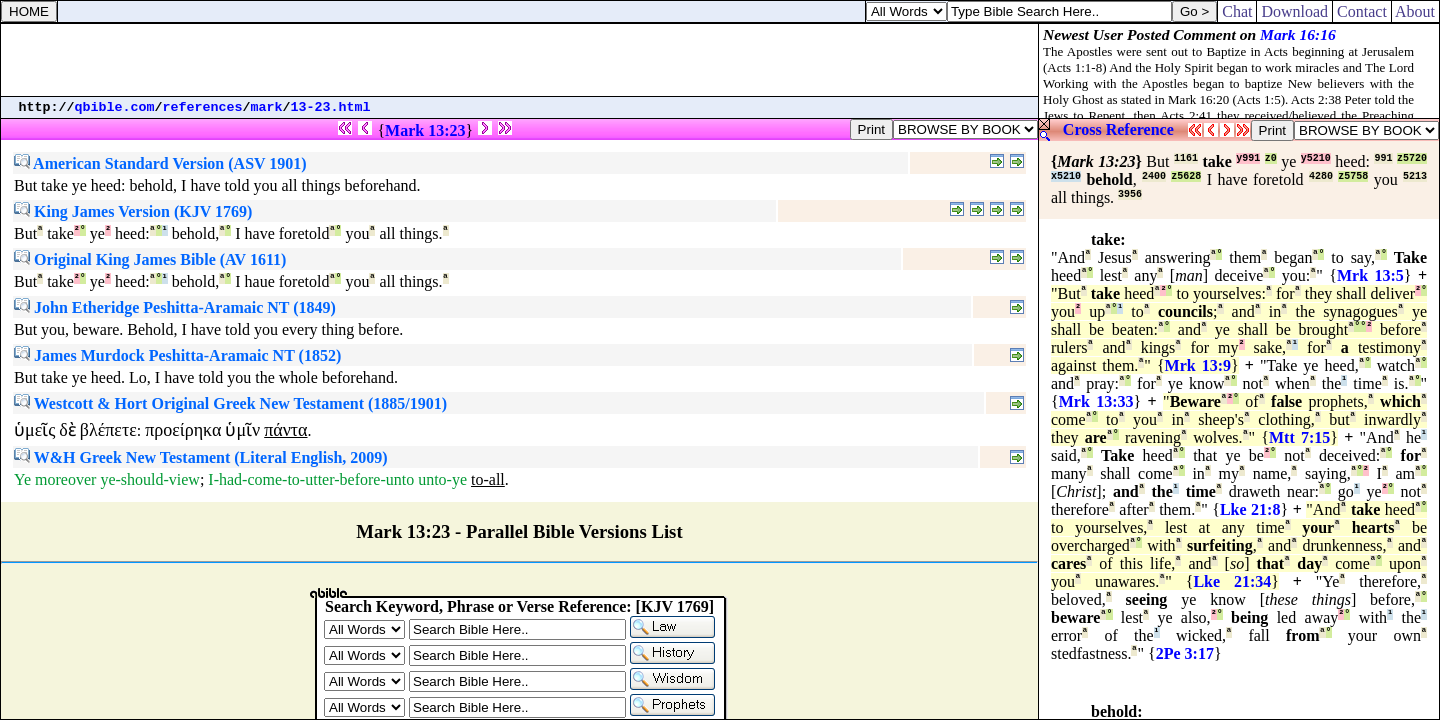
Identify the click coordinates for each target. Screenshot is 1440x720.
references (203, 107)
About (1415, 11)
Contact (1362, 11)
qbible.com (115, 107)
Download (1294, 11)
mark (267, 107)
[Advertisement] (520, 60)
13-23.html (331, 107)
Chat (1237, 11)
